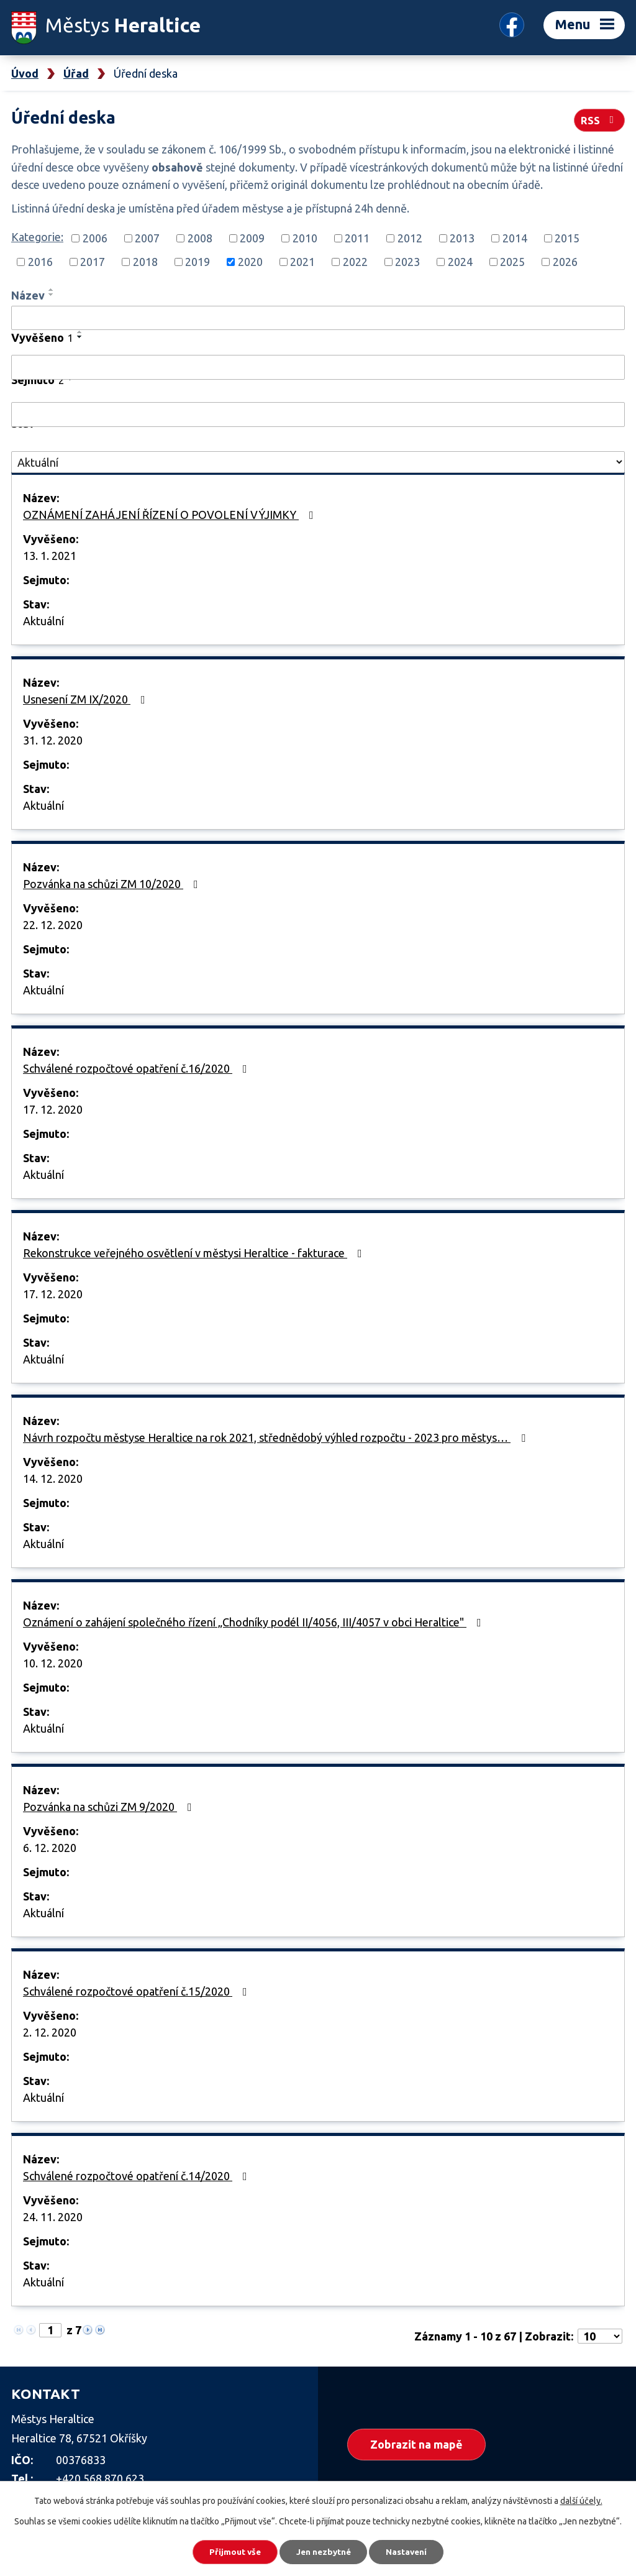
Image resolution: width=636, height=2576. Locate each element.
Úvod (25, 73)
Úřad (76, 73)
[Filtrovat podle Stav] (318, 462)
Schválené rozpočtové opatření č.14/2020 (137, 2176)
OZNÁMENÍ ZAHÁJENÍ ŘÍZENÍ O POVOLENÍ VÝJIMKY (171, 514)
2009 (252, 238)
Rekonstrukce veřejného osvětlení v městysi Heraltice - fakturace (195, 1253)
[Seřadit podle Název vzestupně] (51, 289)
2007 (147, 238)
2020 (250, 261)
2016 (40, 261)
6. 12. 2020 (49, 1847)
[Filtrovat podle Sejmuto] (318, 414)
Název (28, 295)
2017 (92, 261)
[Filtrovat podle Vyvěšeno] (318, 367)
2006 (95, 238)
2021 (302, 261)
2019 (197, 261)
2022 (355, 261)
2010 (305, 238)
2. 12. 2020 (49, 2032)
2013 (462, 238)
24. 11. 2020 (53, 2217)
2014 (514, 238)
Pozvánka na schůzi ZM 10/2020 (113, 884)
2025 (512, 261)
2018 (145, 261)
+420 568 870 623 (100, 2478)
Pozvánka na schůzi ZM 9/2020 (110, 1806)
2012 (410, 238)
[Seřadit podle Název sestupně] (51, 294)
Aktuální (43, 621)
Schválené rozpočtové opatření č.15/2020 (137, 1991)
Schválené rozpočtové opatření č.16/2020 (137, 1068)
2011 (357, 238)
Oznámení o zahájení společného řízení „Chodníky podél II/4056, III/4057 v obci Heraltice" (254, 1622)
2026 (565, 261)
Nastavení (411, 2551)
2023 (407, 261)
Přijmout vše (230, 2551)
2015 (567, 238)
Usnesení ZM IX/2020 (86, 699)
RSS (599, 119)
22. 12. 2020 (53, 925)
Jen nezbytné (323, 2551)
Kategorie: (37, 237)
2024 (460, 261)
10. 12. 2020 (53, 1663)
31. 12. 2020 (53, 740)
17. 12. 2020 (53, 1109)
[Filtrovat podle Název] (318, 318)
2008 (200, 238)
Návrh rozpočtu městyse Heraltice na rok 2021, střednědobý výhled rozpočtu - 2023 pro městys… (276, 1437)
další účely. (581, 2500)
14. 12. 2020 (53, 1478)
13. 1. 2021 (49, 555)
